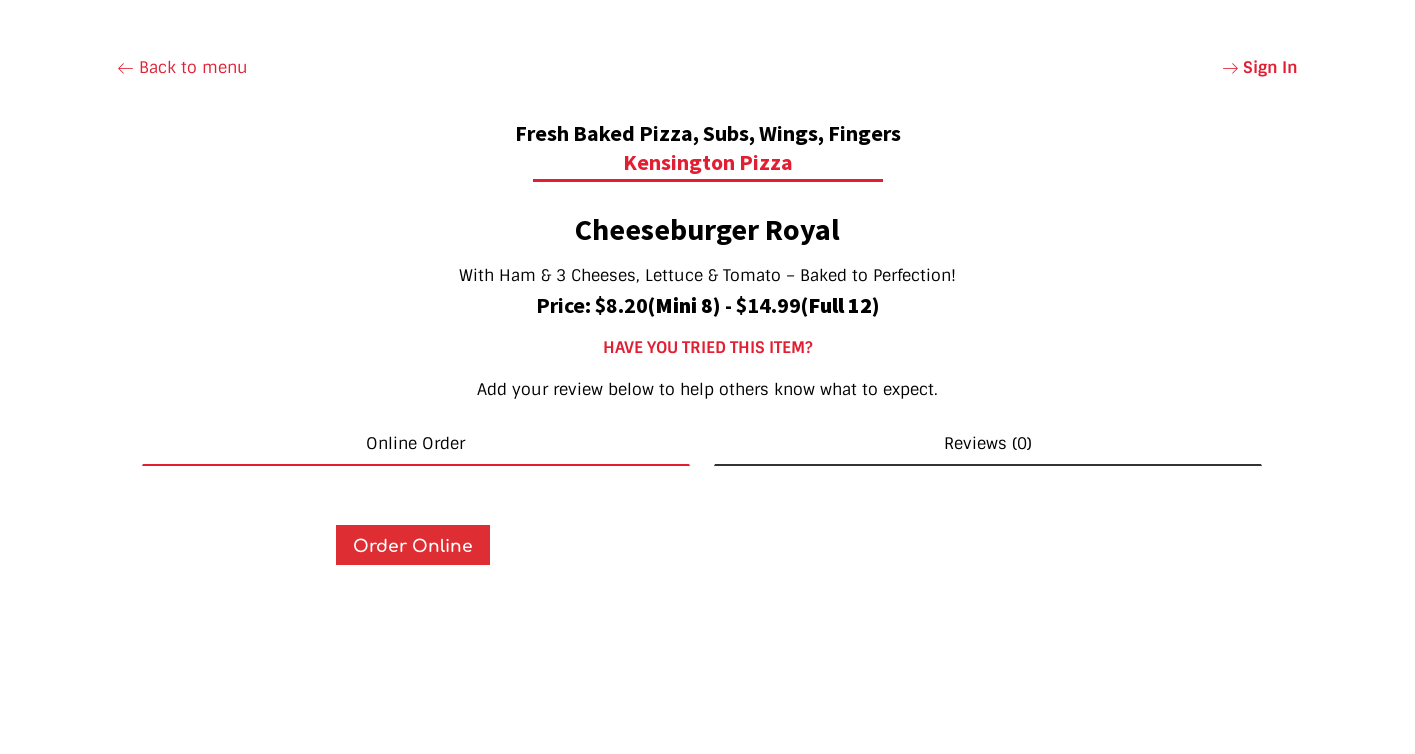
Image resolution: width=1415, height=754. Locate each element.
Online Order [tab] (415, 443)
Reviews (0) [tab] (988, 443)
